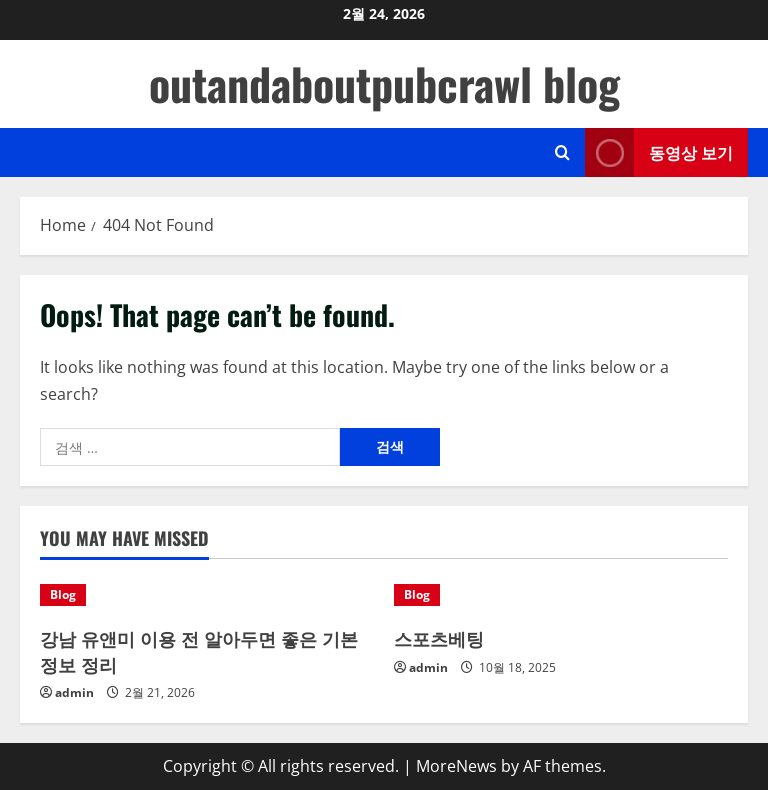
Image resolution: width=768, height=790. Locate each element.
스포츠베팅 (439, 638)
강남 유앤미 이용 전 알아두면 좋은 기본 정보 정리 (199, 650)
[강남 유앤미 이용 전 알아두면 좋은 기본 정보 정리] (207, 595)
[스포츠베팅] (561, 595)
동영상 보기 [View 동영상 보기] (659, 152)
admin (74, 692)
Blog (63, 594)
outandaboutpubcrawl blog (384, 83)
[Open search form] (562, 152)
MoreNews (456, 766)
